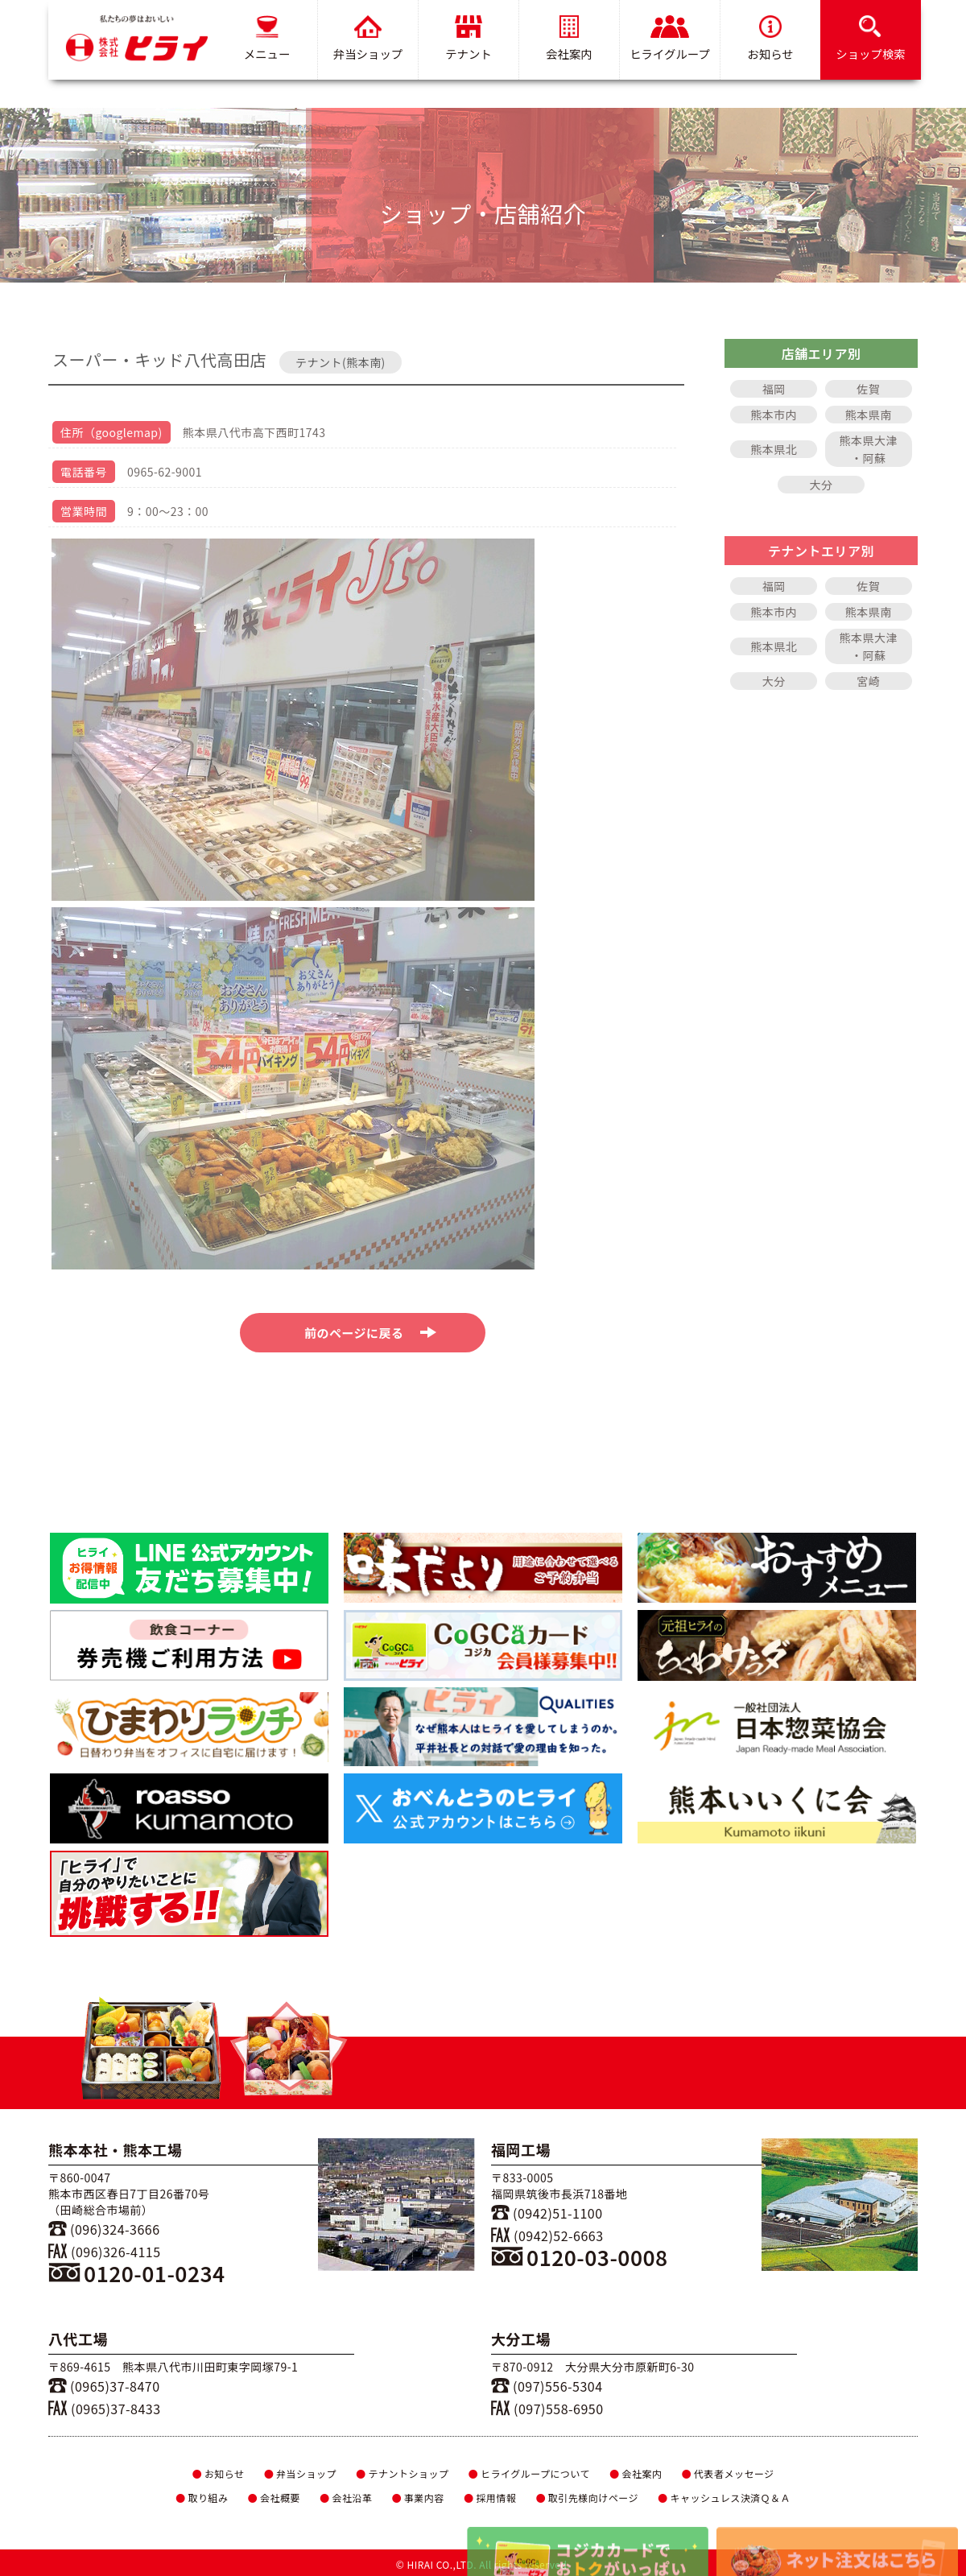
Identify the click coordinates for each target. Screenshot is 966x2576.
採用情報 (490, 2497)
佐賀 (868, 389)
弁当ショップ (367, 38)
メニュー (267, 38)
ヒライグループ (670, 38)
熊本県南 (868, 415)
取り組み (201, 2497)
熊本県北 (773, 449)
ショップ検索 (870, 38)
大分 (821, 485)
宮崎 (868, 681)
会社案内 (569, 38)
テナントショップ (402, 2473)
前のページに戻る (370, 1332)
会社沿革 (346, 2497)
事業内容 (417, 2497)
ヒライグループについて (529, 2473)
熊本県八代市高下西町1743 (254, 432)
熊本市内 (773, 415)
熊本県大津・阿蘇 (869, 449)
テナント (468, 38)
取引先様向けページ (586, 2497)
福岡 (774, 389)
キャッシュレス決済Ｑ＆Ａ (724, 2497)
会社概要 (273, 2497)
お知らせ (770, 38)
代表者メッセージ (728, 2473)
